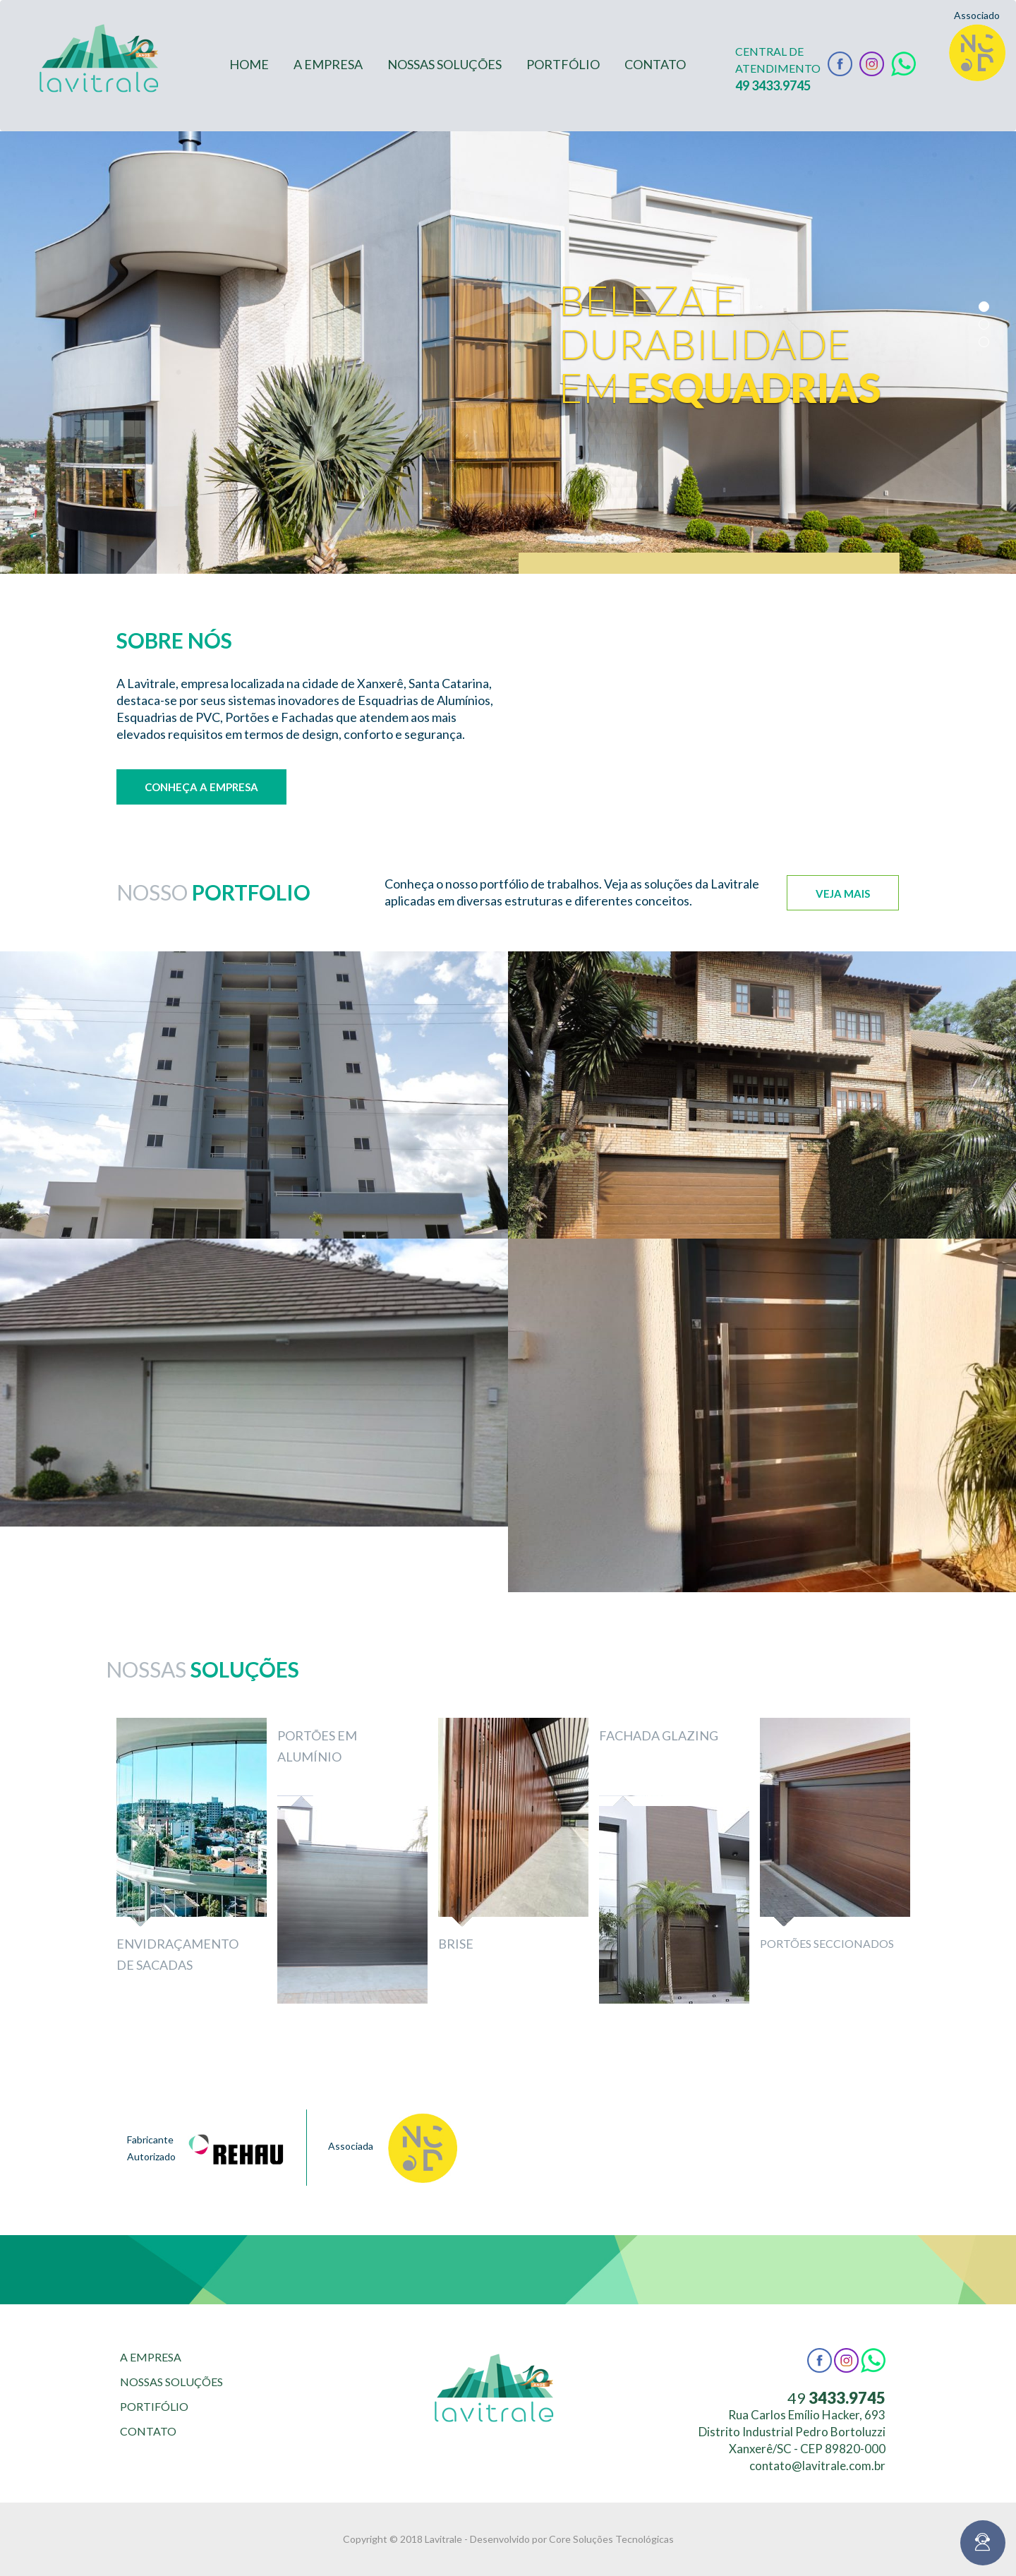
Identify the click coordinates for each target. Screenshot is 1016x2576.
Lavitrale (443, 2539)
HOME (249, 64)
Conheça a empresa (201, 787)
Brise (455, 1943)
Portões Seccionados (827, 1943)
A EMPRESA (328, 64)
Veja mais (843, 893)
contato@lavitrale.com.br (817, 2465)
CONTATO (655, 64)
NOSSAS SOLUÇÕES (444, 64)
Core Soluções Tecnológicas (611, 2539)
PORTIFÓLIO (154, 2406)
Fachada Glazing (658, 1735)
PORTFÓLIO (563, 64)
